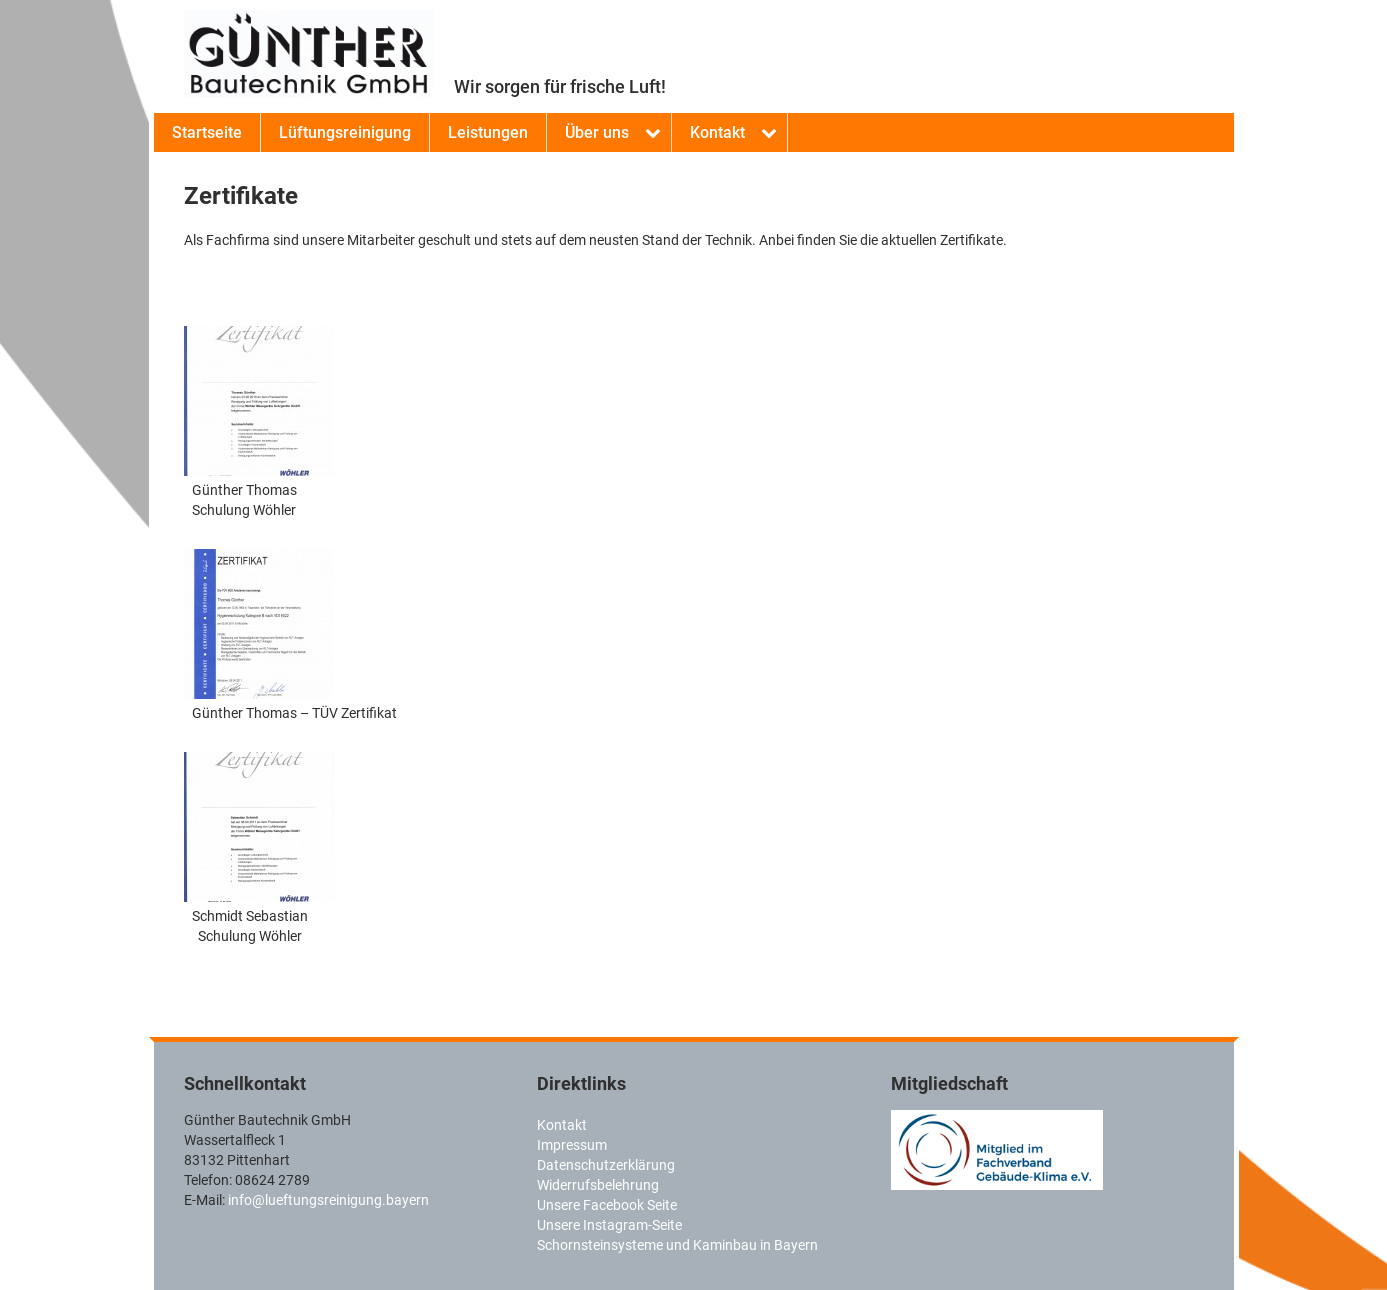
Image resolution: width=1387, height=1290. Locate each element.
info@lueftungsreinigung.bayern (328, 1200)
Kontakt (717, 132)
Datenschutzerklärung (606, 1165)
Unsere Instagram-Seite (609, 1225)
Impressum (572, 1145)
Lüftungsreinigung (345, 132)
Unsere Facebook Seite (607, 1205)
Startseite (207, 132)
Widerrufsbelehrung (598, 1185)
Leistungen (488, 132)
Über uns (597, 132)
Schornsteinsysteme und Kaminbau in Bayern (677, 1245)
